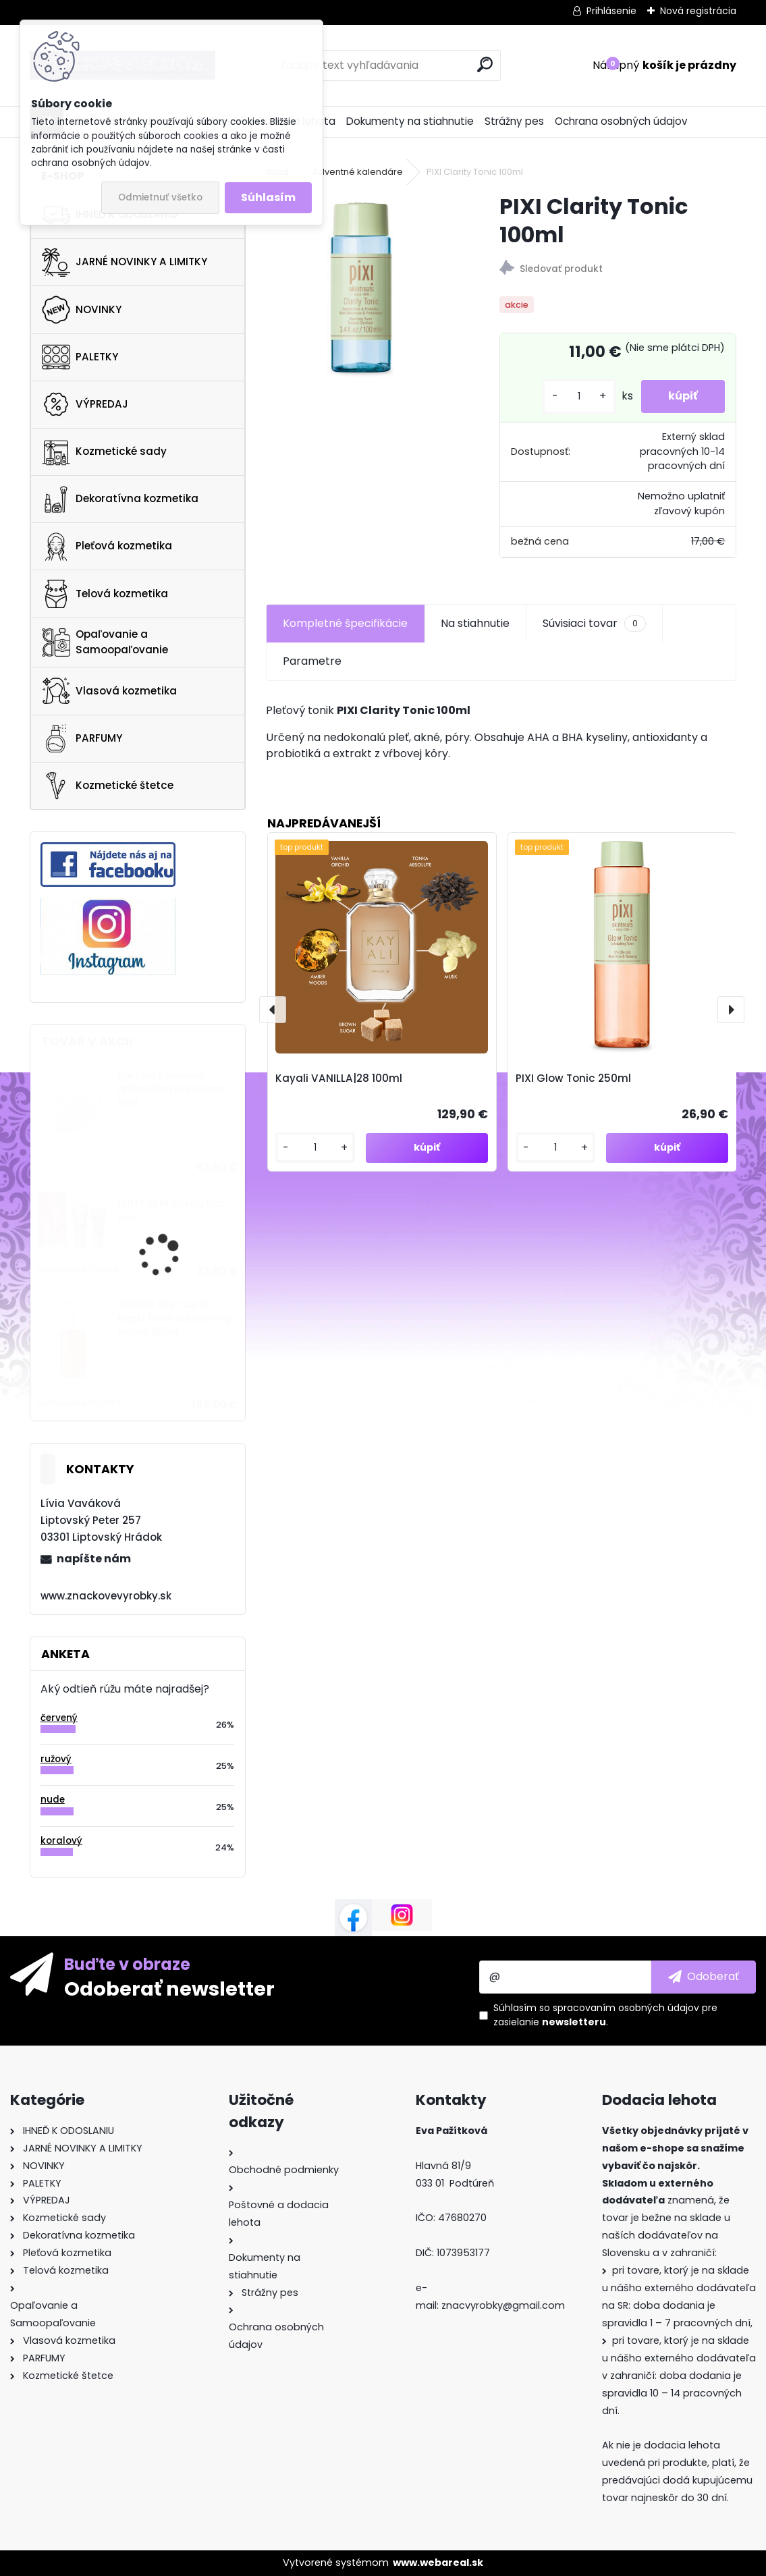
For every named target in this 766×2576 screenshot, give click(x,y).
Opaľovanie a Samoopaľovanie (105, 642)
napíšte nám (94, 1558)
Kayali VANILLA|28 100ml (338, 1078)
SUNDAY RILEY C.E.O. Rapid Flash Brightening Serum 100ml (174, 1318)
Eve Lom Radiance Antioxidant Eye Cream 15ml (171, 1089)
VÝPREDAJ (85, 404)
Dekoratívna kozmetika (120, 499)
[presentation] (272, 1009)
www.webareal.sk (438, 2562)
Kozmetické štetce (107, 785)
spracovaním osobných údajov (626, 2008)
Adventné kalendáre (357, 171)
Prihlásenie (611, 11)
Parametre (312, 661)
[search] (485, 64)
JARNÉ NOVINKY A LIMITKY (124, 262)
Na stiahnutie (475, 623)
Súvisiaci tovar (594, 623)
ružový (56, 1759)
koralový (61, 1840)
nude (52, 1799)
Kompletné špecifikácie (345, 623)
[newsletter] (703, 1976)
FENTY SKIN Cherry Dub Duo (171, 1210)
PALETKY (80, 357)
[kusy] (579, 396)
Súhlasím (268, 197)
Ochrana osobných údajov (621, 121)
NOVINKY (81, 310)
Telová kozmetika (105, 594)
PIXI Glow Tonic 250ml (573, 1078)
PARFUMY (82, 738)
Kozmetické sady (104, 451)
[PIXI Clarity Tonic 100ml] (361, 287)
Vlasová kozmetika (109, 691)
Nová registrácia (698, 11)
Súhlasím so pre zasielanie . (605, 2015)
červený (59, 1717)
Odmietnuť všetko (160, 197)
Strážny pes (514, 121)
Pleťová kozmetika (107, 546)
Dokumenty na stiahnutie (410, 121)
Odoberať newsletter (169, 1988)
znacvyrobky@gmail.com (503, 2305)
